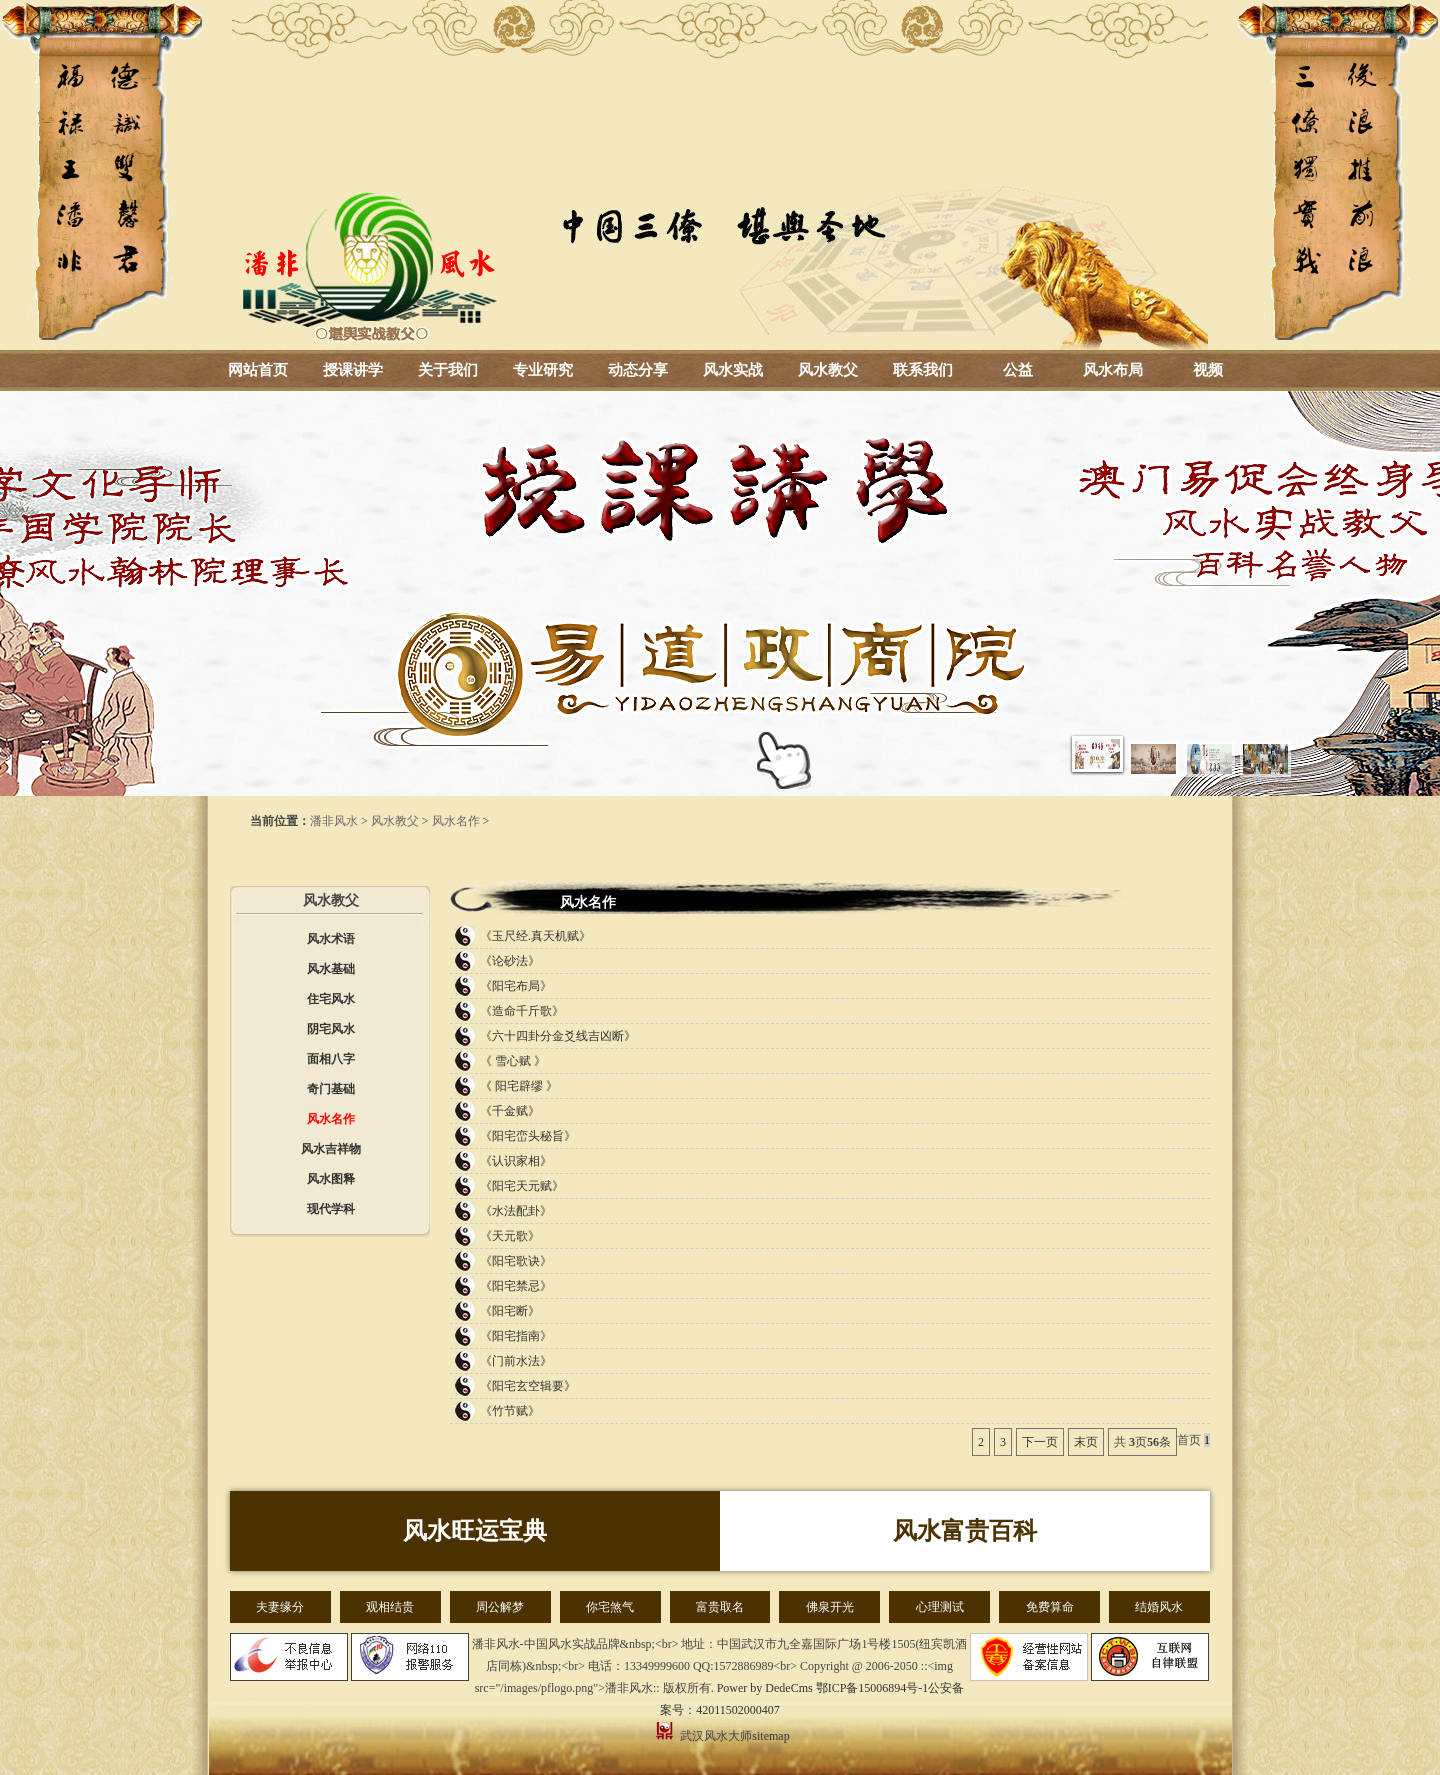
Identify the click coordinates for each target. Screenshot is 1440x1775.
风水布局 (1113, 370)
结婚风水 (1159, 1607)
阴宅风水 (331, 1029)
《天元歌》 (510, 1236)
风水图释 (331, 1179)
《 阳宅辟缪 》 (519, 1086)
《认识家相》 (516, 1161)
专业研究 (543, 370)
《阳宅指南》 (516, 1336)
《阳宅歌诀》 (516, 1261)
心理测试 (940, 1607)
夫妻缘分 (280, 1607)
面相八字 (331, 1059)
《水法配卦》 (516, 1211)
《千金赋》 (510, 1111)
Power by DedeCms (765, 1688)
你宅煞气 (610, 1607)
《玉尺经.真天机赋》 (535, 936)
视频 (1208, 370)
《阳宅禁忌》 (516, 1286)
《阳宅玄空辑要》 (528, 1386)
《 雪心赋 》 (513, 1061)
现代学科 (331, 1209)
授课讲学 (353, 370)
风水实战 (733, 370)
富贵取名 (720, 1607)
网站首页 (258, 370)
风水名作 (456, 821)
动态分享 (638, 370)
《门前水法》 (516, 1361)
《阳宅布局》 (516, 986)
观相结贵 (390, 1607)
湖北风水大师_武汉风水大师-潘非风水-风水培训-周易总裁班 (720, 175)
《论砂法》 (510, 961)
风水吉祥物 (331, 1149)
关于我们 (448, 370)
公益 (1018, 370)
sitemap (770, 1736)
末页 (1086, 1442)
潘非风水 (334, 821)
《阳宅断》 (510, 1311)
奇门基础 (331, 1089)
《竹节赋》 (510, 1411)
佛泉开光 (830, 1607)
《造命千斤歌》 (522, 1011)
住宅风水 (331, 999)
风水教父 (828, 370)
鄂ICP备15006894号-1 (872, 1688)
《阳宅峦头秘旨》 (528, 1136)
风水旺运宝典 (475, 1531)
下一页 (1040, 1442)
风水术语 (331, 939)
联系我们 (923, 370)
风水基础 (331, 969)
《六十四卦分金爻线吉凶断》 (558, 1036)
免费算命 (1050, 1607)
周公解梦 (500, 1607)
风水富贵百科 (965, 1531)
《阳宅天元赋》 (522, 1186)
